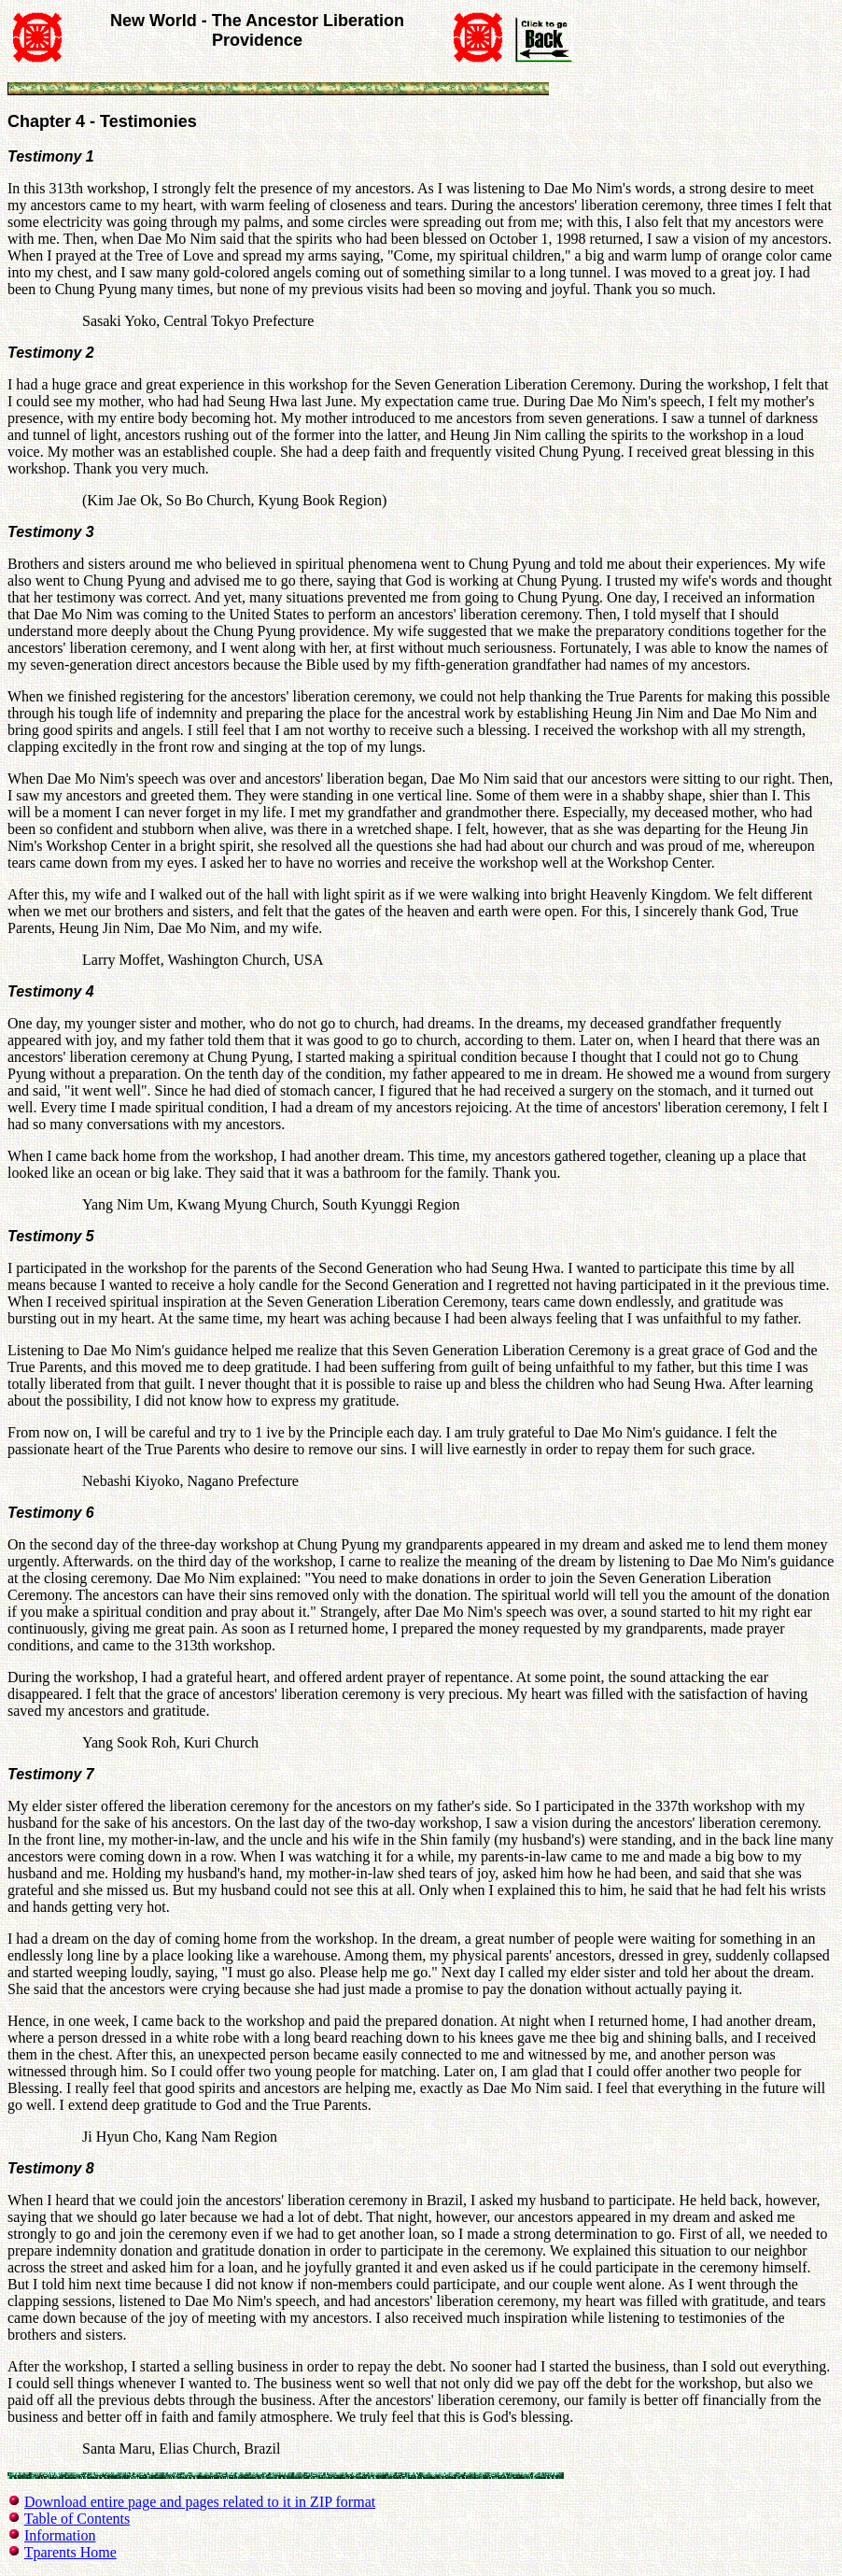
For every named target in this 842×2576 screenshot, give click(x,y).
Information (59, 2535)
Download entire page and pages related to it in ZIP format (199, 2502)
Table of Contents (77, 2518)
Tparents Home (70, 2552)
